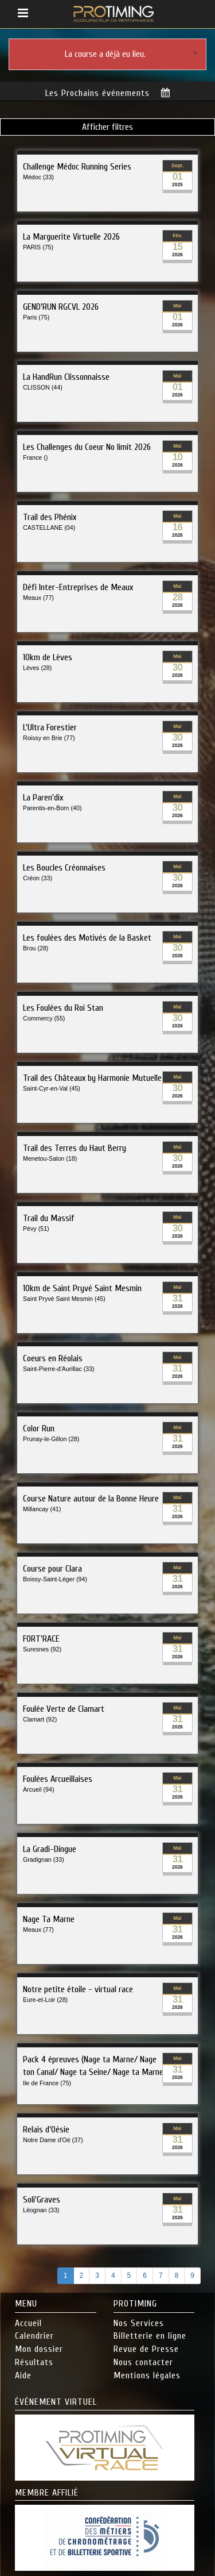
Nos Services (139, 2322)
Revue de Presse (146, 2348)
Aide (23, 2374)
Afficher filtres (107, 126)
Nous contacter (143, 2361)
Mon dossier (39, 2348)
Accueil (28, 2322)
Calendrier (34, 2335)
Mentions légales (147, 2374)
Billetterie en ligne (150, 2335)
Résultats (34, 2361)
